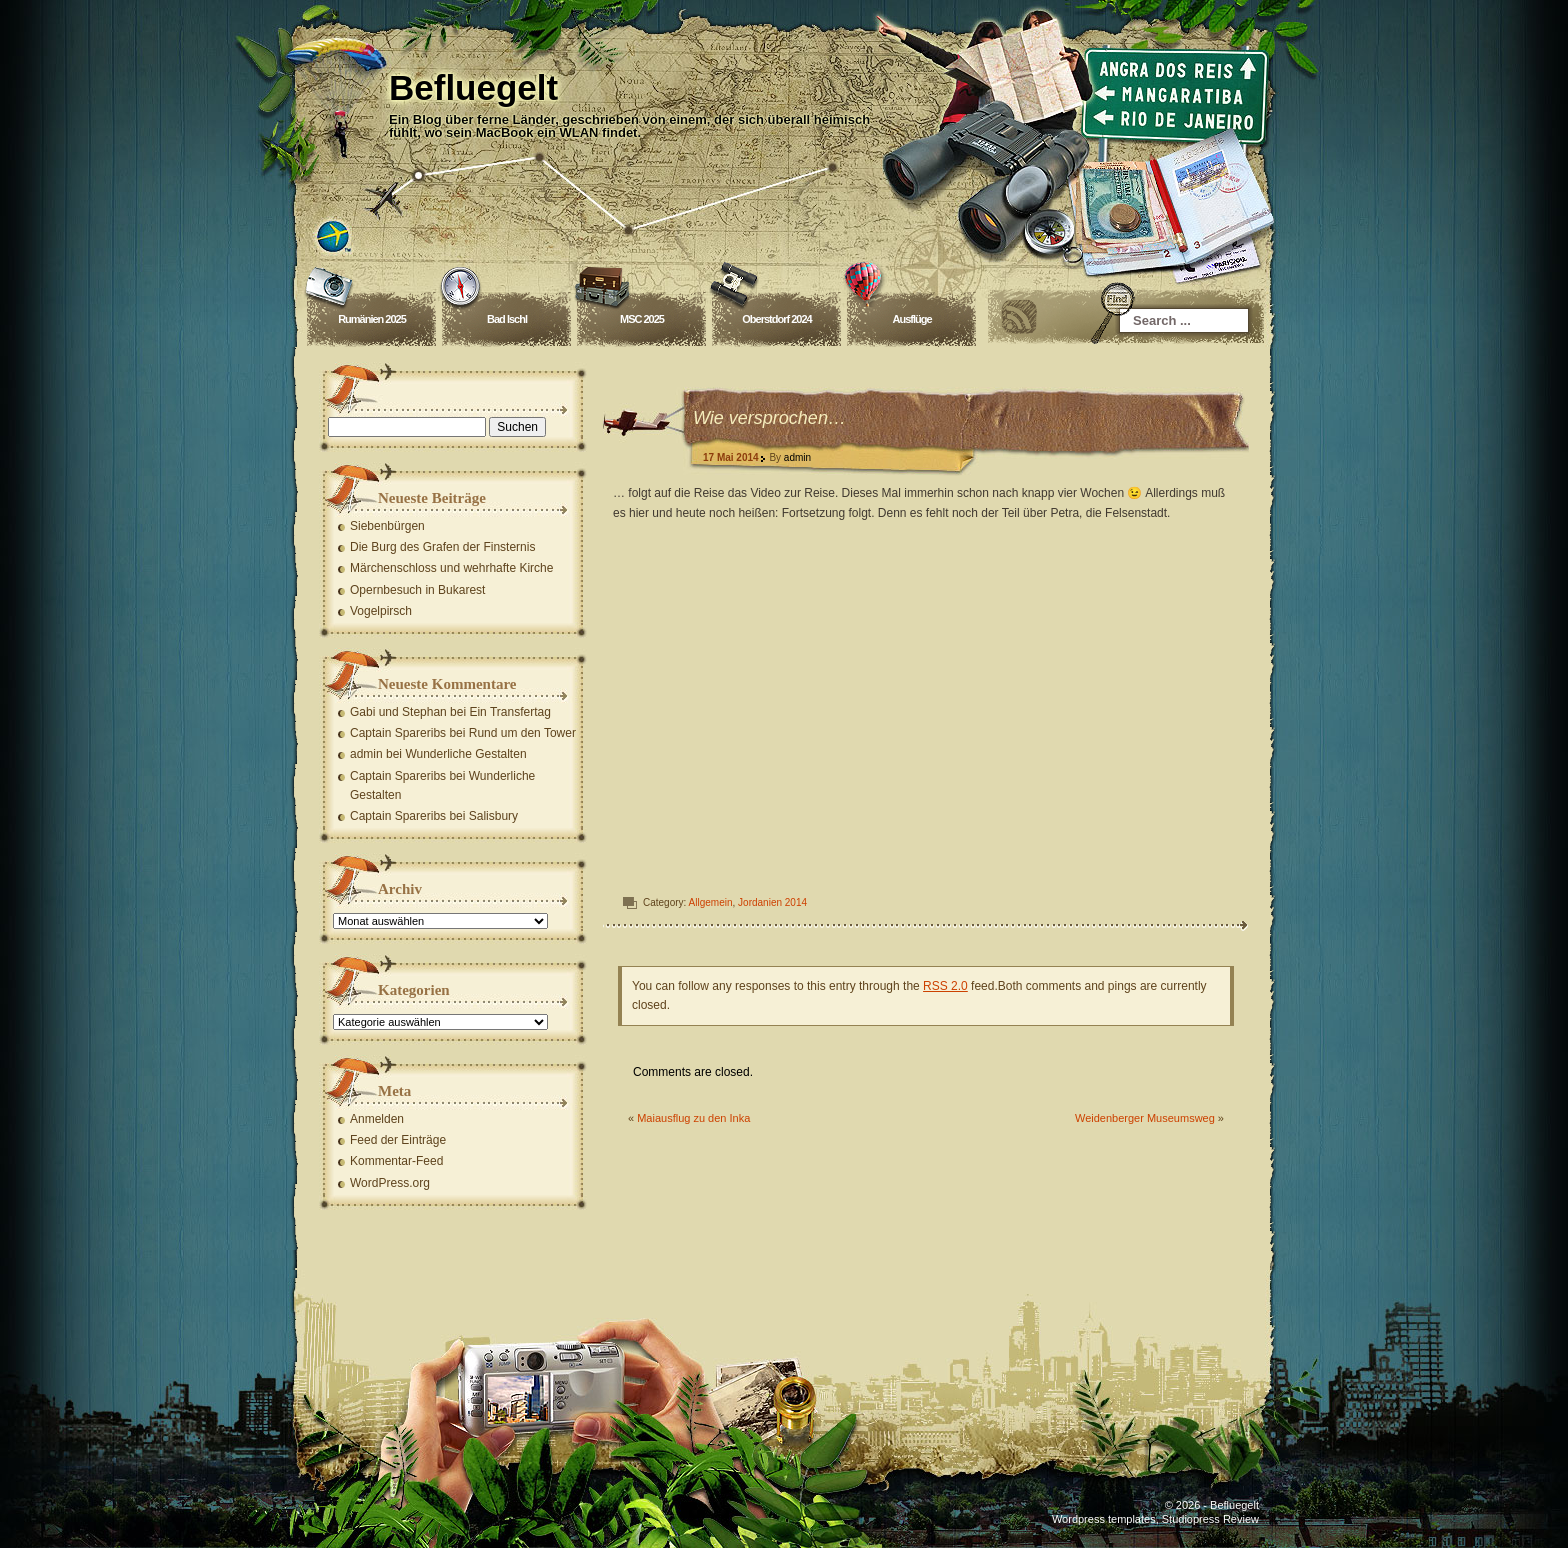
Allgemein (711, 902)
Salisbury (493, 816)
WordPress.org (390, 1183)
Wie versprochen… (769, 418)
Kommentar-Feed (396, 1161)
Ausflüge (911, 319)
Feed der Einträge (398, 1140)
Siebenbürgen (387, 526)
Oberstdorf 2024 (776, 319)
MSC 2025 (642, 319)
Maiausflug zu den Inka (693, 1118)
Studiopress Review (1210, 1519)
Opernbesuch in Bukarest (417, 590)
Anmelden (377, 1119)
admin (797, 457)
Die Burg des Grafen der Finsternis (442, 547)
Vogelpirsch (381, 611)
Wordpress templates (1104, 1519)
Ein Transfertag (509, 712)
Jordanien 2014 (772, 902)
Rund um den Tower (522, 733)
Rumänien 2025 (372, 319)
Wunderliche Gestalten (465, 754)
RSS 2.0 (945, 986)
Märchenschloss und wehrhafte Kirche (451, 568)
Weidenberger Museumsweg (1145, 1118)
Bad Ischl (507, 319)
